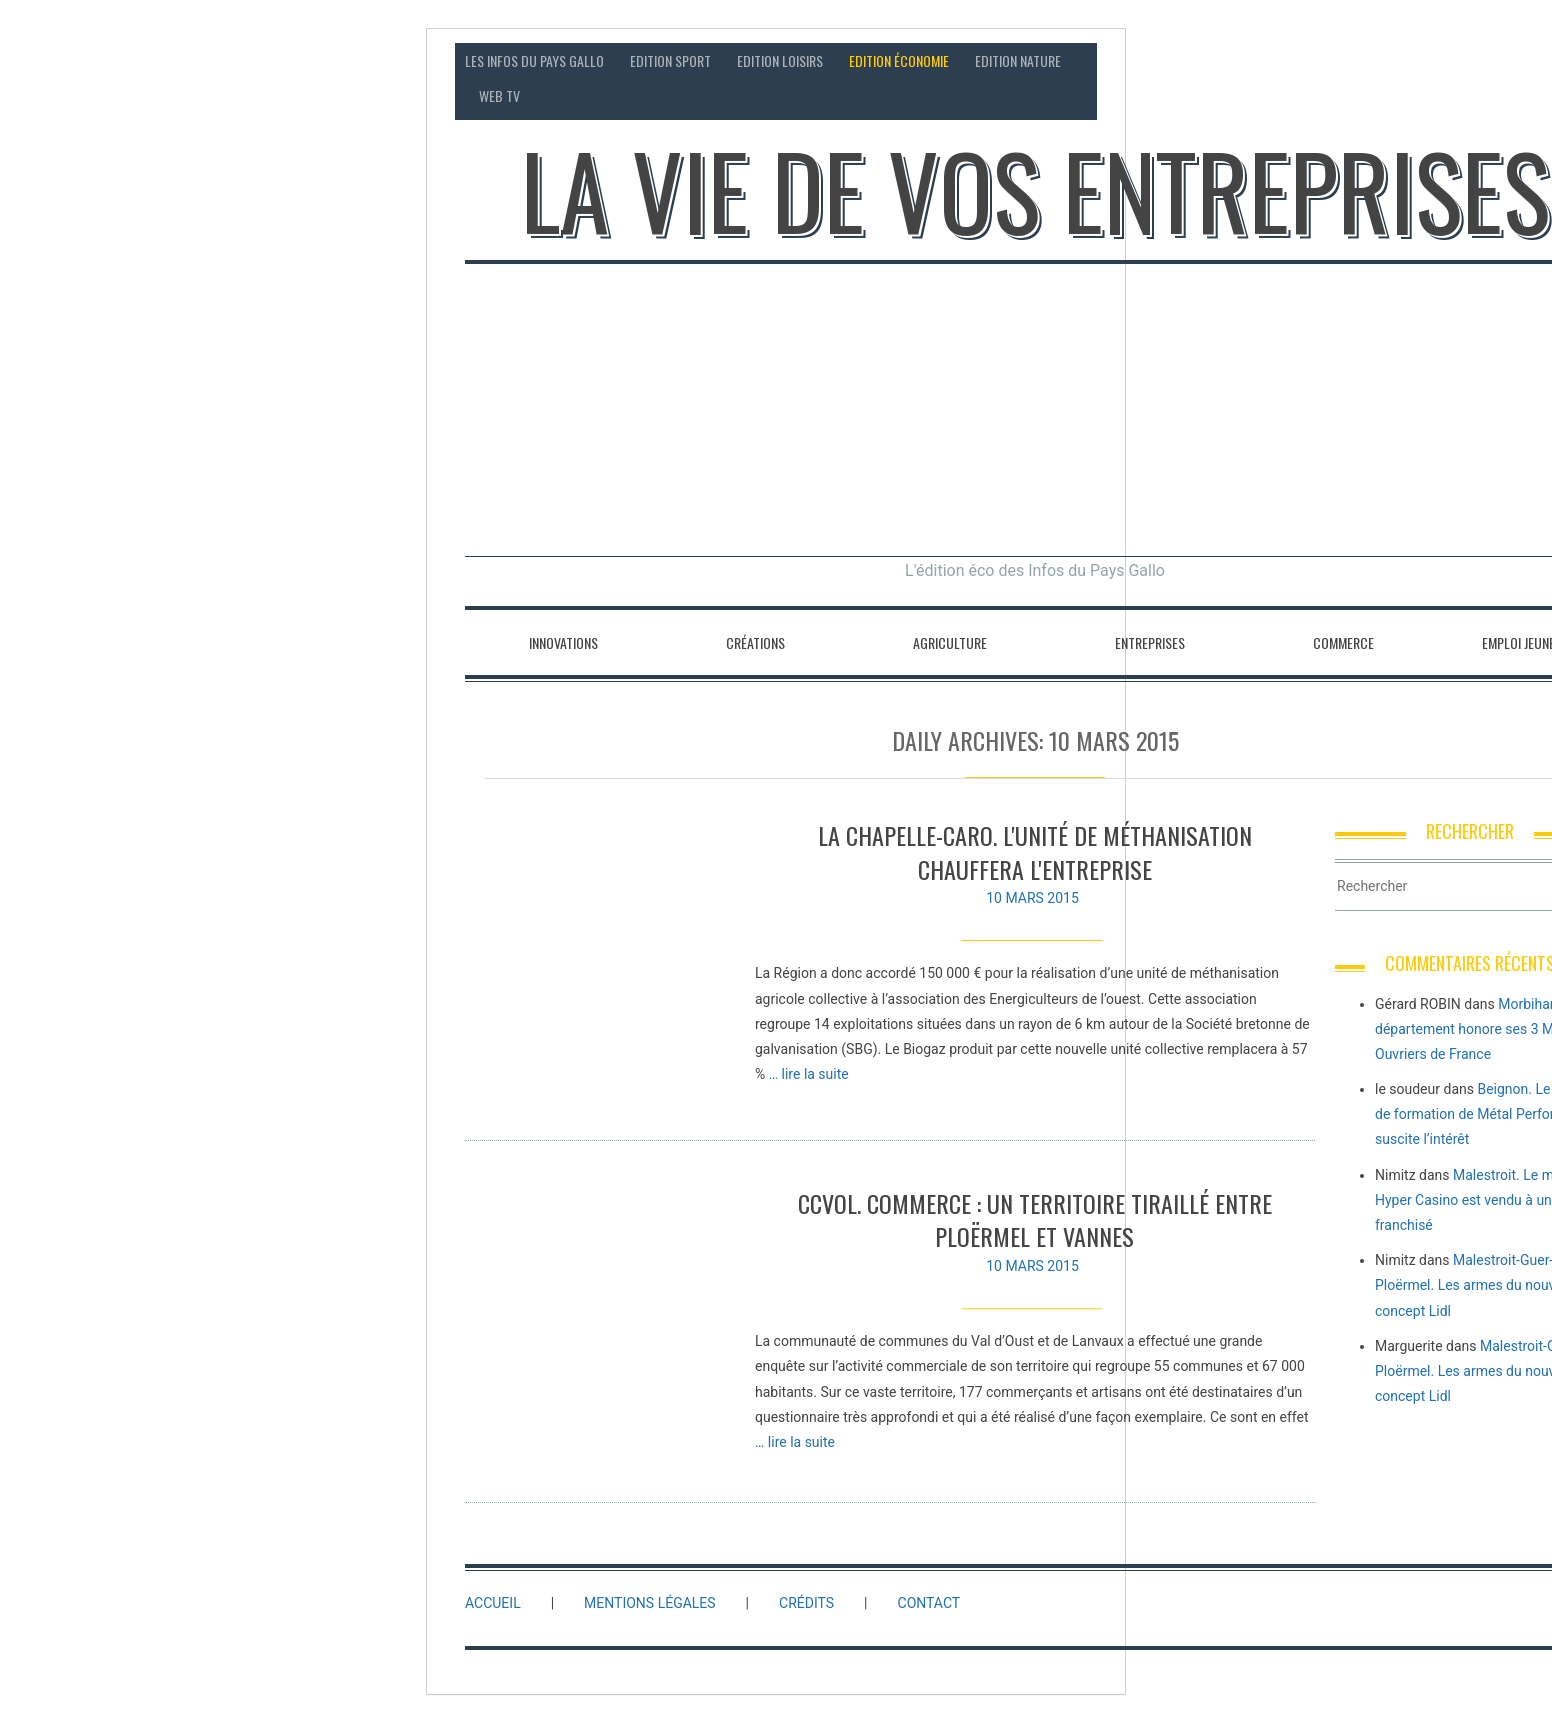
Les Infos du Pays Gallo (534, 60)
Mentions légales (650, 1603)
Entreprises (1150, 642)
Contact (1416, 60)
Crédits (806, 1603)
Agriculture (950, 642)
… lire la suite (809, 1074)
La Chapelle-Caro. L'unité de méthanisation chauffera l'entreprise (1035, 852)
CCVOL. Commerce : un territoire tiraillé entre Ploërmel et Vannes (1035, 1232)
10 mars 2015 (1032, 898)
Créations (755, 642)
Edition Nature (1018, 60)
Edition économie (899, 60)
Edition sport (670, 60)
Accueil (493, 1603)
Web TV (499, 95)
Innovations (563, 642)
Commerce (1343, 642)
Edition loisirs (780, 60)
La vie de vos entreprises (1035, 190)
